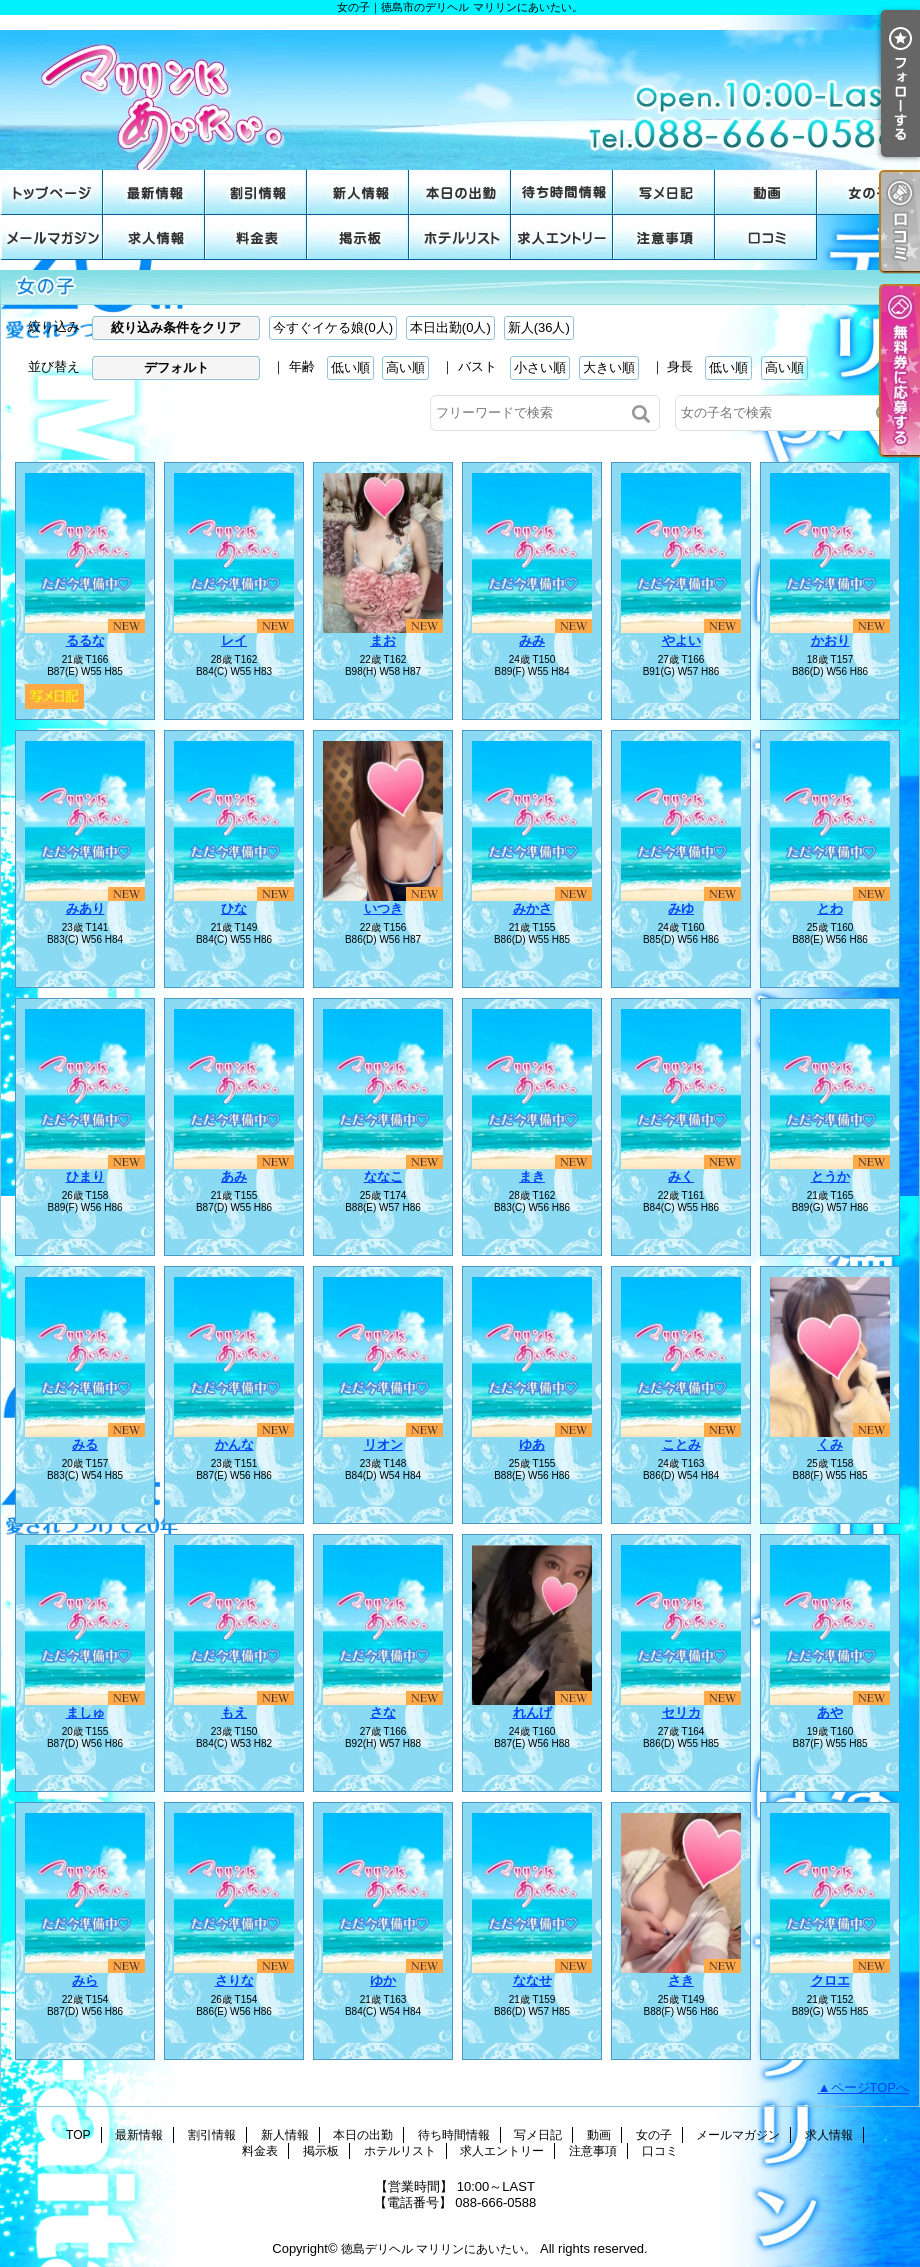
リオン (383, 1444)
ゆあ (532, 1444)
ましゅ (85, 1712)
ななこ (383, 1176)
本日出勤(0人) (450, 327)
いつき (383, 908)
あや (830, 1712)
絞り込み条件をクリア (176, 327)
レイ (234, 640)
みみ (532, 640)
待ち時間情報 (562, 192)
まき (532, 1176)
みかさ (532, 908)
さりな (234, 1980)
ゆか (383, 1980)
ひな (234, 908)
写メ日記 (664, 192)
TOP (52, 192)
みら (85, 1980)
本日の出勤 (460, 192)
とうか (830, 1176)
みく (681, 1176)
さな (383, 1712)
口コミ (766, 237)
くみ (830, 1444)
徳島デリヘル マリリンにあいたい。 (438, 2249)
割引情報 (256, 192)
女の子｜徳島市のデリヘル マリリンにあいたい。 (460, 92)
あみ (234, 1176)
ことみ (681, 1444)
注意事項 (664, 237)
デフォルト (176, 367)
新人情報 (358, 192)
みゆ (681, 908)
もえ (234, 1712)
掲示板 (358, 237)
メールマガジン (52, 237)
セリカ (681, 1712)
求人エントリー (562, 237)
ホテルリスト (460, 237)
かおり (830, 640)
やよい (681, 640)
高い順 (405, 367)
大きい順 (609, 367)
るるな (85, 640)
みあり (85, 908)
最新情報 (154, 192)
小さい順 (540, 367)
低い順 (350, 367)
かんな (234, 1444)
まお (383, 640)
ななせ (532, 1980)
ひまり (85, 1176)
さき (681, 1980)
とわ (830, 908)
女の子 (868, 192)
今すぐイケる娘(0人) (333, 327)
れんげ (532, 1712)
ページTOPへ (870, 2087)
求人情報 (154, 237)
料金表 (256, 237)
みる (85, 1444)
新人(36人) (539, 327)
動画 (766, 192)
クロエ (830, 1980)
